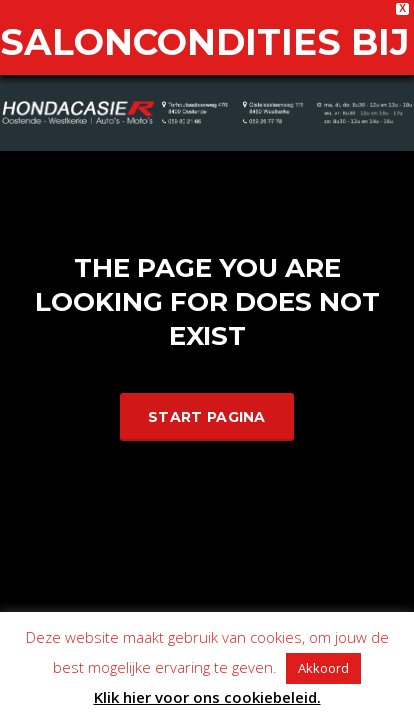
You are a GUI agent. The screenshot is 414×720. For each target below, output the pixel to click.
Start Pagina (207, 391)
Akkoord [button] (323, 668)
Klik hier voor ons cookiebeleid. (207, 697)
